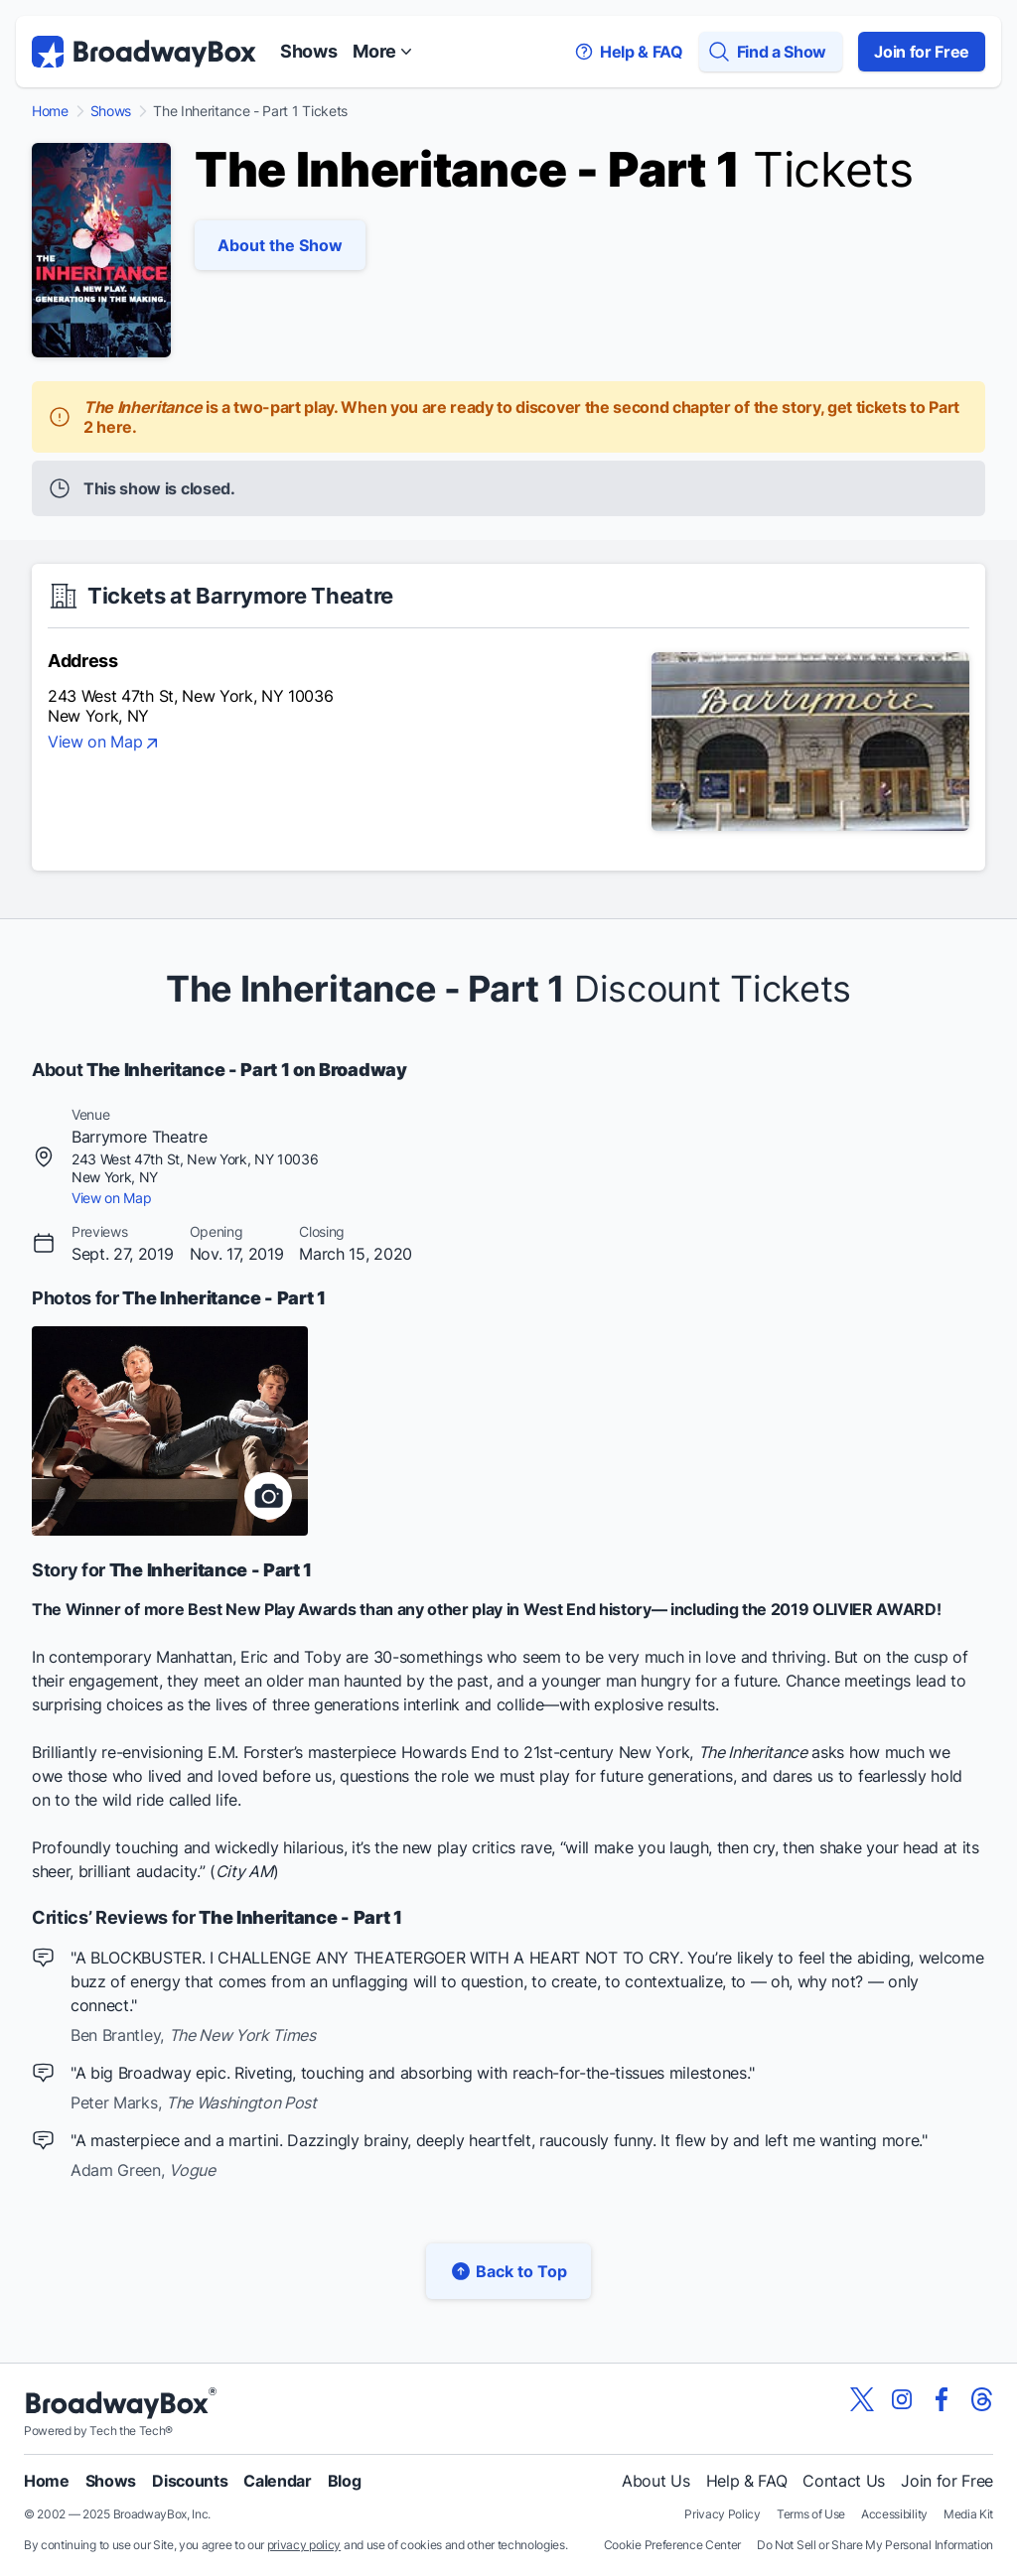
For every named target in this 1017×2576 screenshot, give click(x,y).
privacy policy (304, 2544)
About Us (655, 2481)
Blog (345, 2481)
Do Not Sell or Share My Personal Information (875, 2544)
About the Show (280, 245)
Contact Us (843, 2481)
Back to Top (508, 2270)
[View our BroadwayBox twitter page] (862, 2399)
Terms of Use (811, 2514)
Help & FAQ (747, 2481)
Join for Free (921, 52)
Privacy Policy (722, 2514)
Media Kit (968, 2514)
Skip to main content (508, 0)
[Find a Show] (770, 51)
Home (50, 111)
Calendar (277, 2481)
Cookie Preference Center (672, 2544)
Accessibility (894, 2514)
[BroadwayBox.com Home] (144, 52)
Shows (308, 51)
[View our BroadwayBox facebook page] (941, 2399)
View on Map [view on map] (105, 743)
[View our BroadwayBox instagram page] (902, 2399)
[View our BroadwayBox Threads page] (981, 2399)
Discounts (189, 2481)
